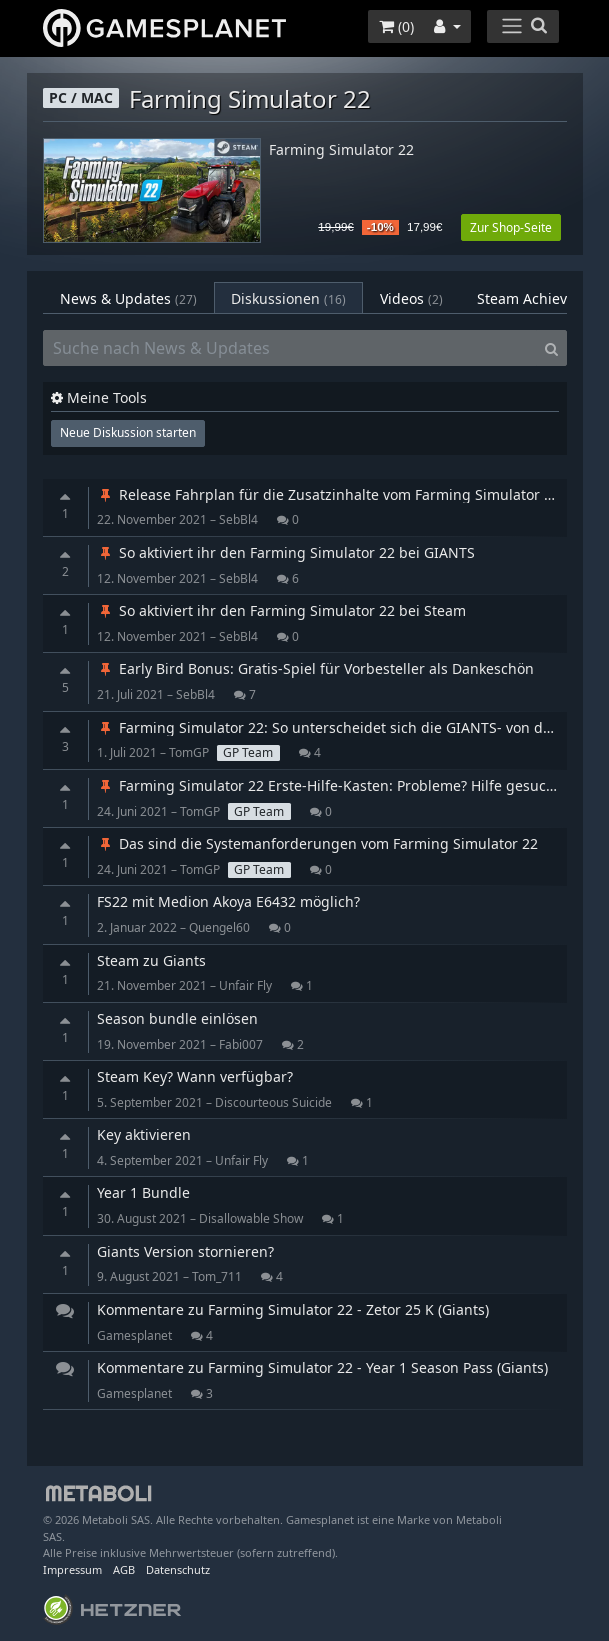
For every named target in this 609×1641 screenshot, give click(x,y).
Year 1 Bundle (143, 1192)
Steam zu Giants (151, 960)
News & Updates (128, 298)
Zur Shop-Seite (511, 227)
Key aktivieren (144, 1134)
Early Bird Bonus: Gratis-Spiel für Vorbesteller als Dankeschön (315, 668)
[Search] (551, 348)
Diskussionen (288, 298)
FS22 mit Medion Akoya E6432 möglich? (228, 901)
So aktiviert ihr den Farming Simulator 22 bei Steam (281, 610)
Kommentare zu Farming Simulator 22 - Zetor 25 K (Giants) (293, 1309)
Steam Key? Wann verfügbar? (195, 1076)
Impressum (72, 1569)
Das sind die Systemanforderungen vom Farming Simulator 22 (317, 843)
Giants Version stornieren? (185, 1251)
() (396, 26)
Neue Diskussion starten (128, 432)
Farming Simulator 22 (341, 150)
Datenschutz (178, 1569)
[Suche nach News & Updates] (290, 348)
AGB (124, 1569)
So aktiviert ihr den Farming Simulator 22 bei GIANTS (286, 552)
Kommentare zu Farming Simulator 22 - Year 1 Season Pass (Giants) (322, 1367)
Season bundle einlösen (177, 1018)
